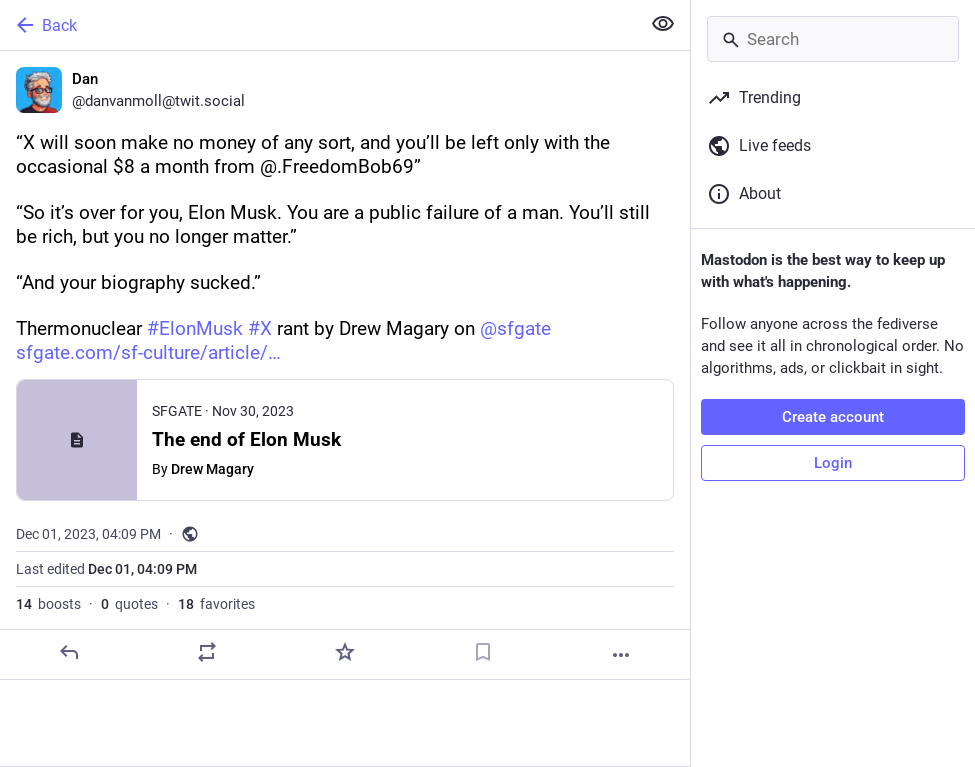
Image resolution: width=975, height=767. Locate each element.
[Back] (318, 25)
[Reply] (69, 652)
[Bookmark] (483, 652)
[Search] (833, 39)
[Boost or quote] (207, 652)
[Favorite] (345, 652)
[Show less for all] (663, 24)
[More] (621, 655)
